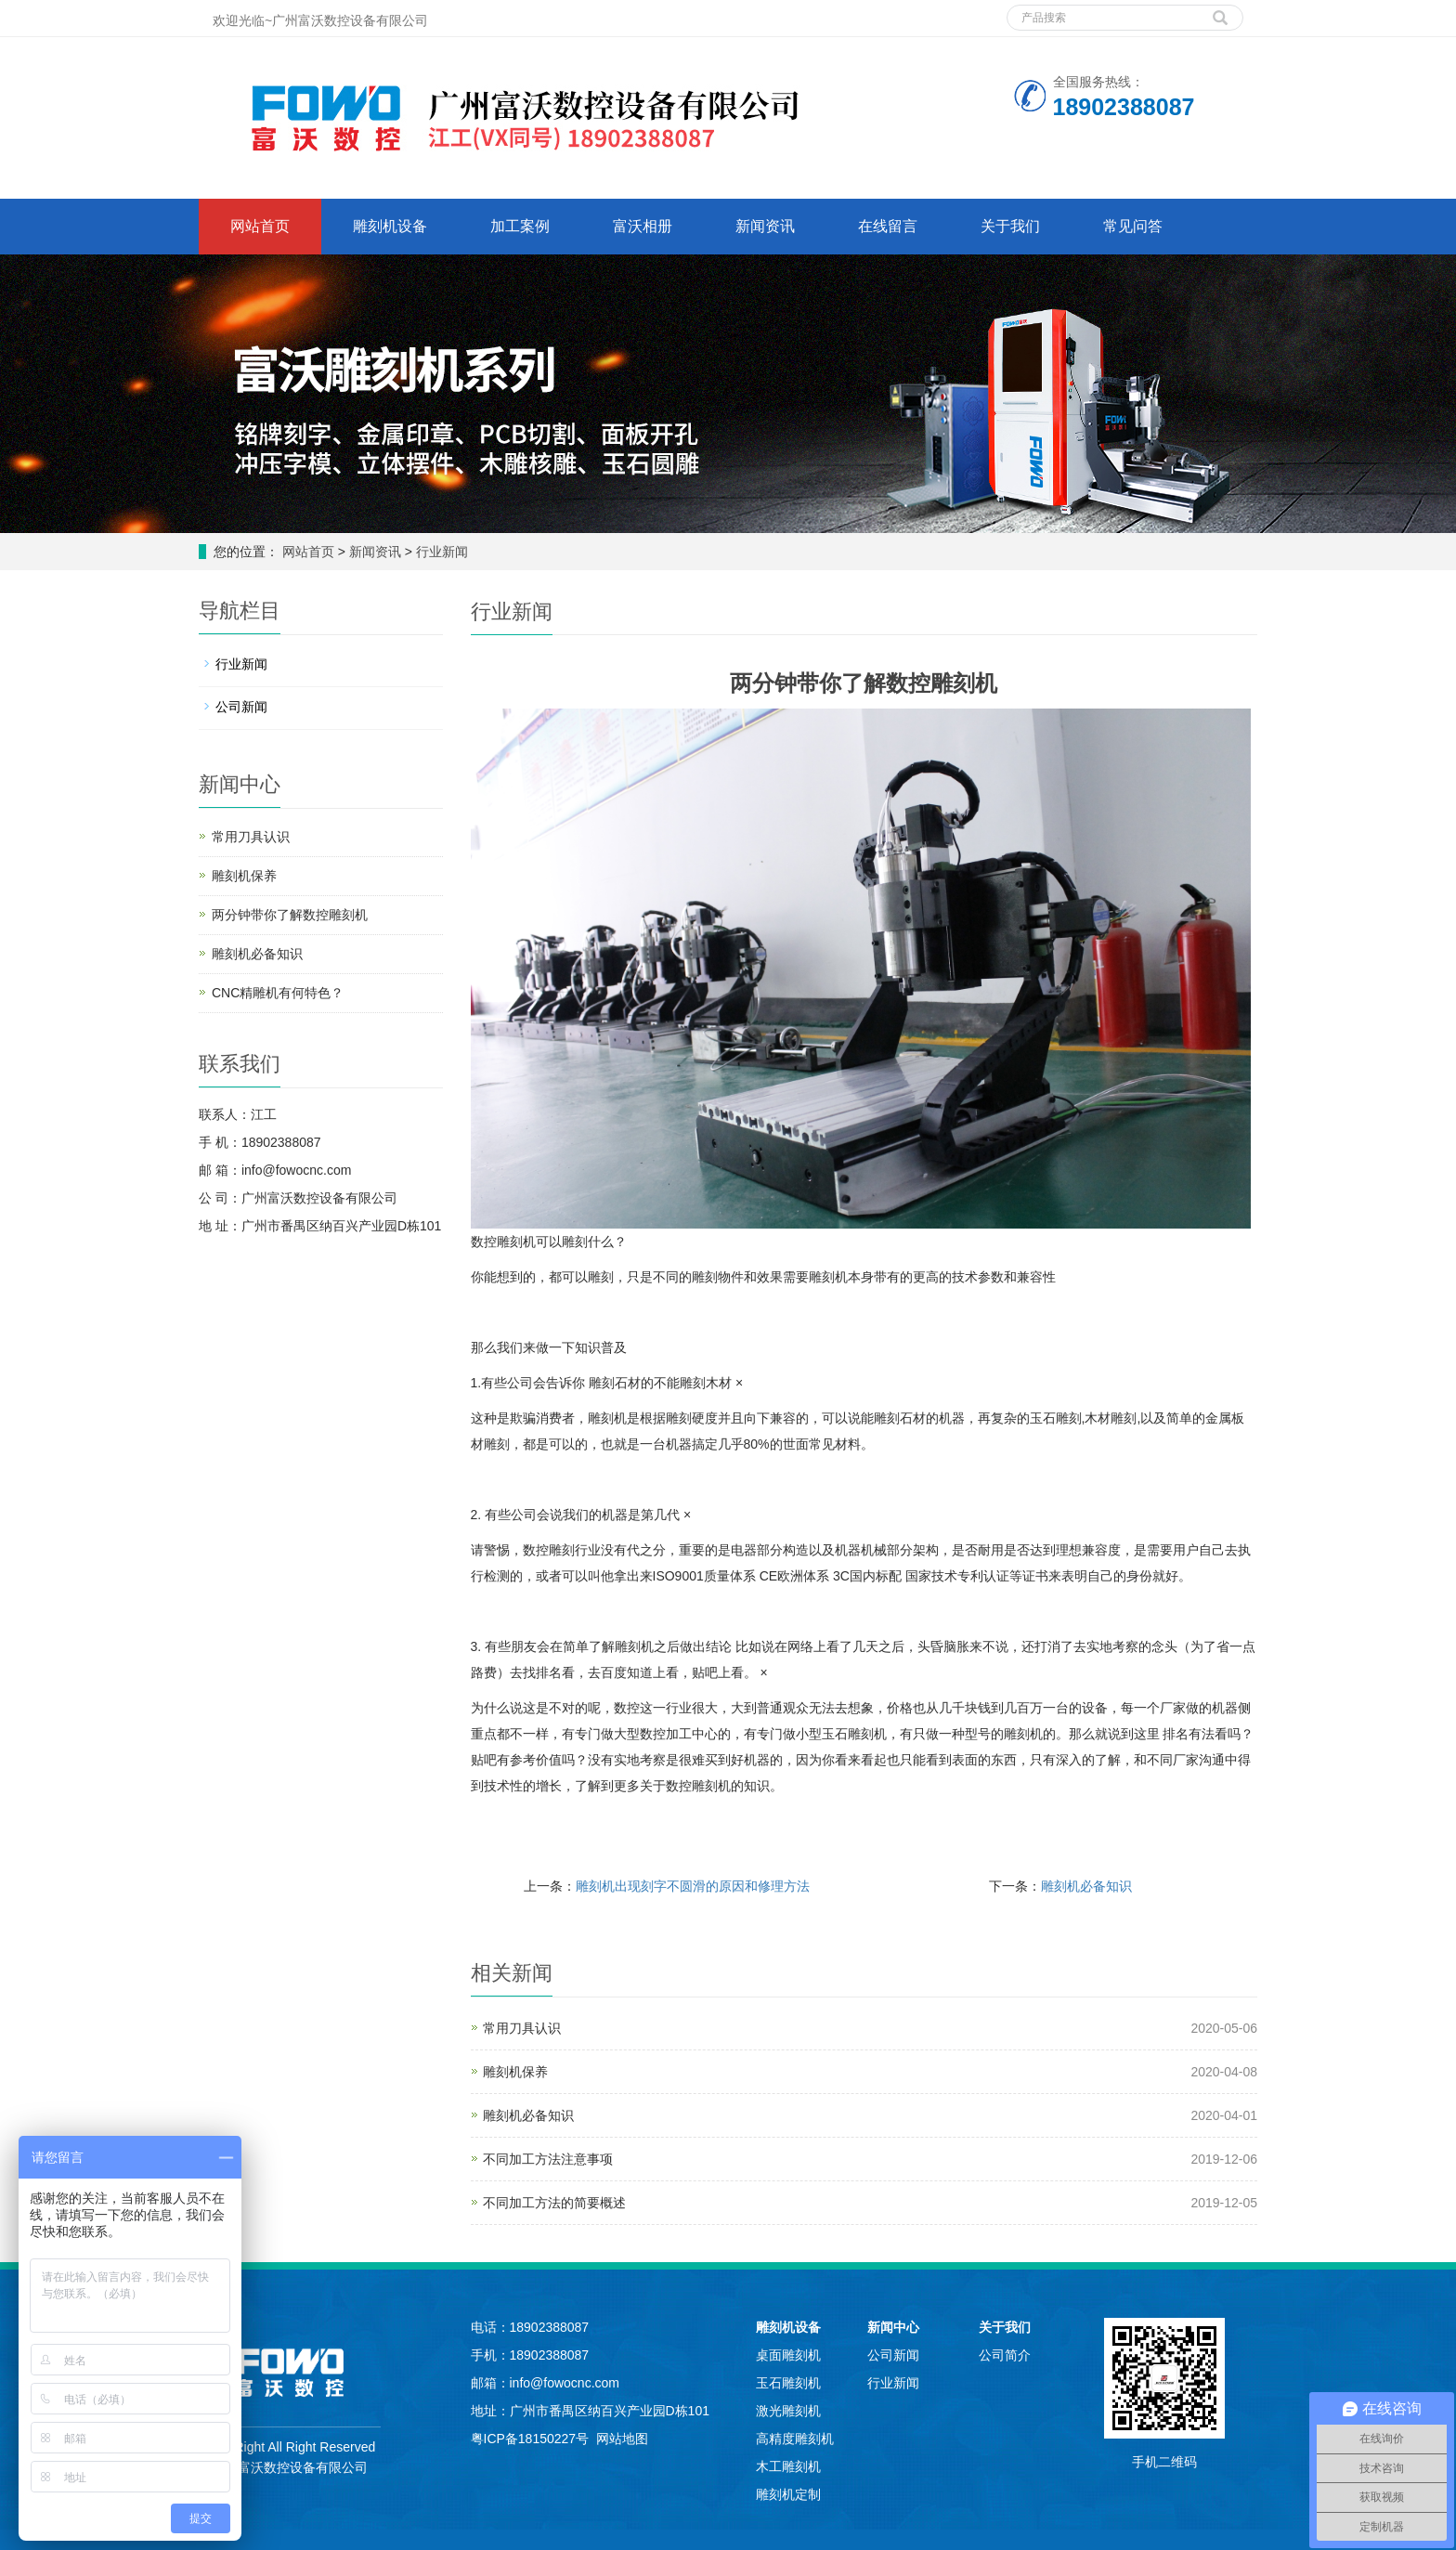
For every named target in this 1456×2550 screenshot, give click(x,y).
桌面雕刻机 (788, 2355)
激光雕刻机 (788, 2410)
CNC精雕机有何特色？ (278, 992)
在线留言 (887, 226)
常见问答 (1133, 226)
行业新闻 (440, 551)
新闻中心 (893, 2327)
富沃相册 (642, 226)
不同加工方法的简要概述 (554, 2202)
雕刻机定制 (788, 2494)
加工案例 (520, 226)
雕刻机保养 (515, 2071)
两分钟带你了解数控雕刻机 (290, 914)
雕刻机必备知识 (1086, 1886)
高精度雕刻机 (795, 2438)
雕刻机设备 (390, 226)
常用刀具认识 (522, 2028)
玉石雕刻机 (788, 2382)
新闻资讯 (765, 226)
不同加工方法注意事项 (548, 2159)
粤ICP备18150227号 (530, 2438)
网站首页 (260, 226)
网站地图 (622, 2438)
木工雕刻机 (788, 2466)
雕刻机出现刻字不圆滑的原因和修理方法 (693, 1886)
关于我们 (1010, 226)
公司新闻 (241, 706)
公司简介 (1005, 2355)
